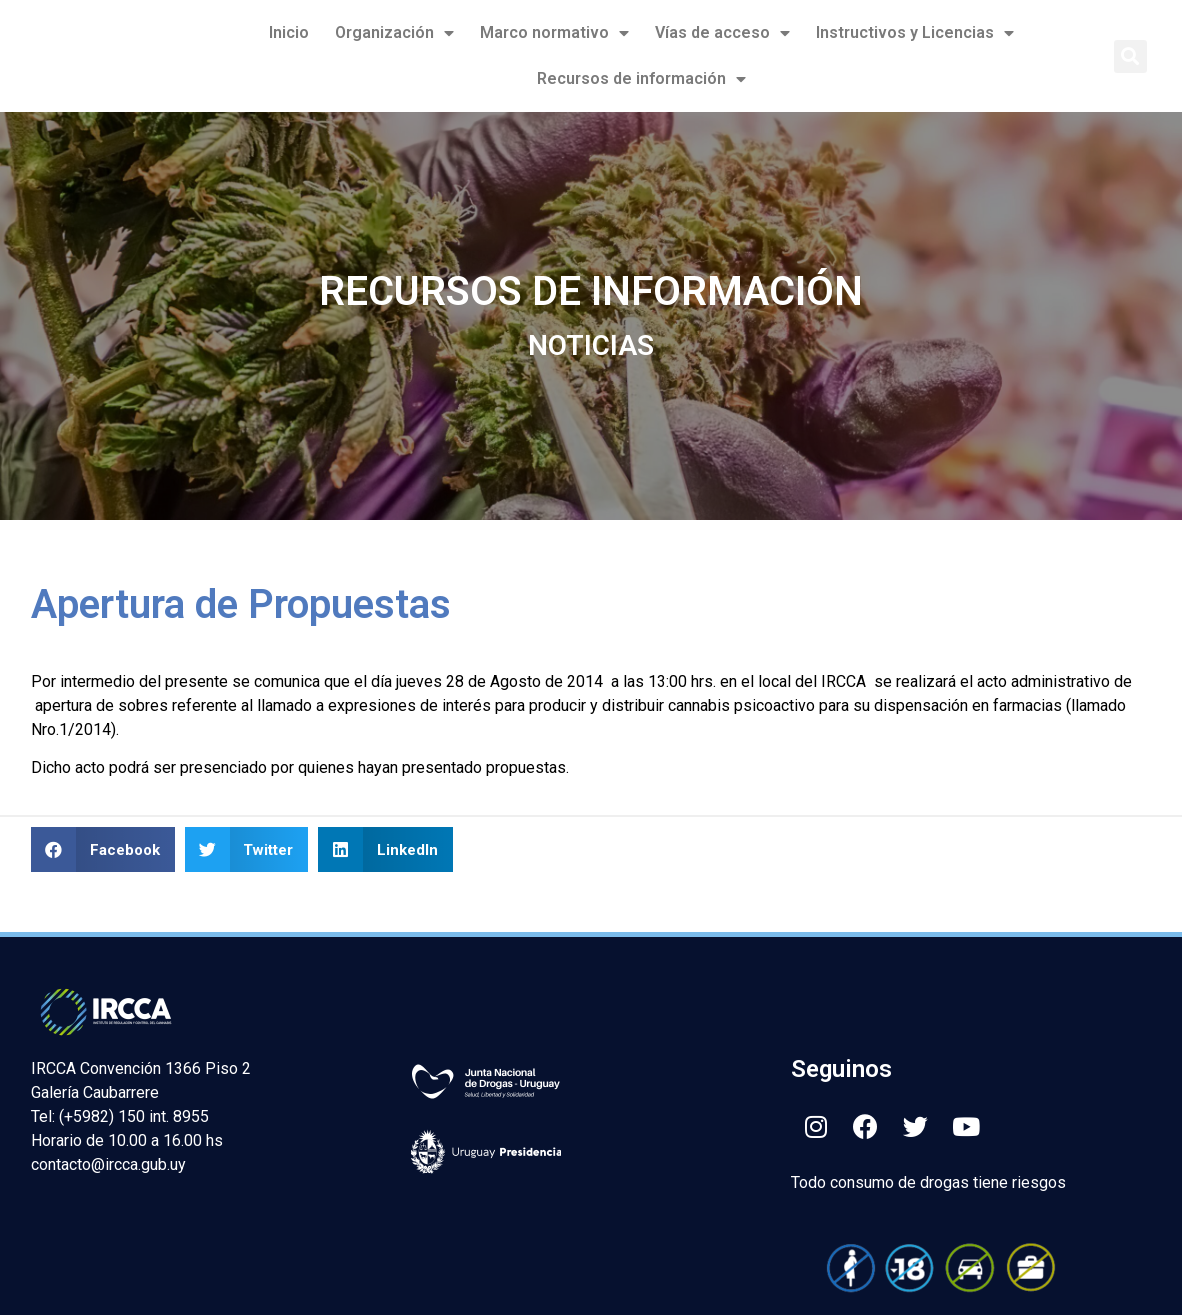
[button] (1130, 56)
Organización (394, 33)
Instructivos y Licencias (915, 33)
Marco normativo (554, 33)
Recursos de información (641, 79)
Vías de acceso (722, 33)
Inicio (289, 32)
